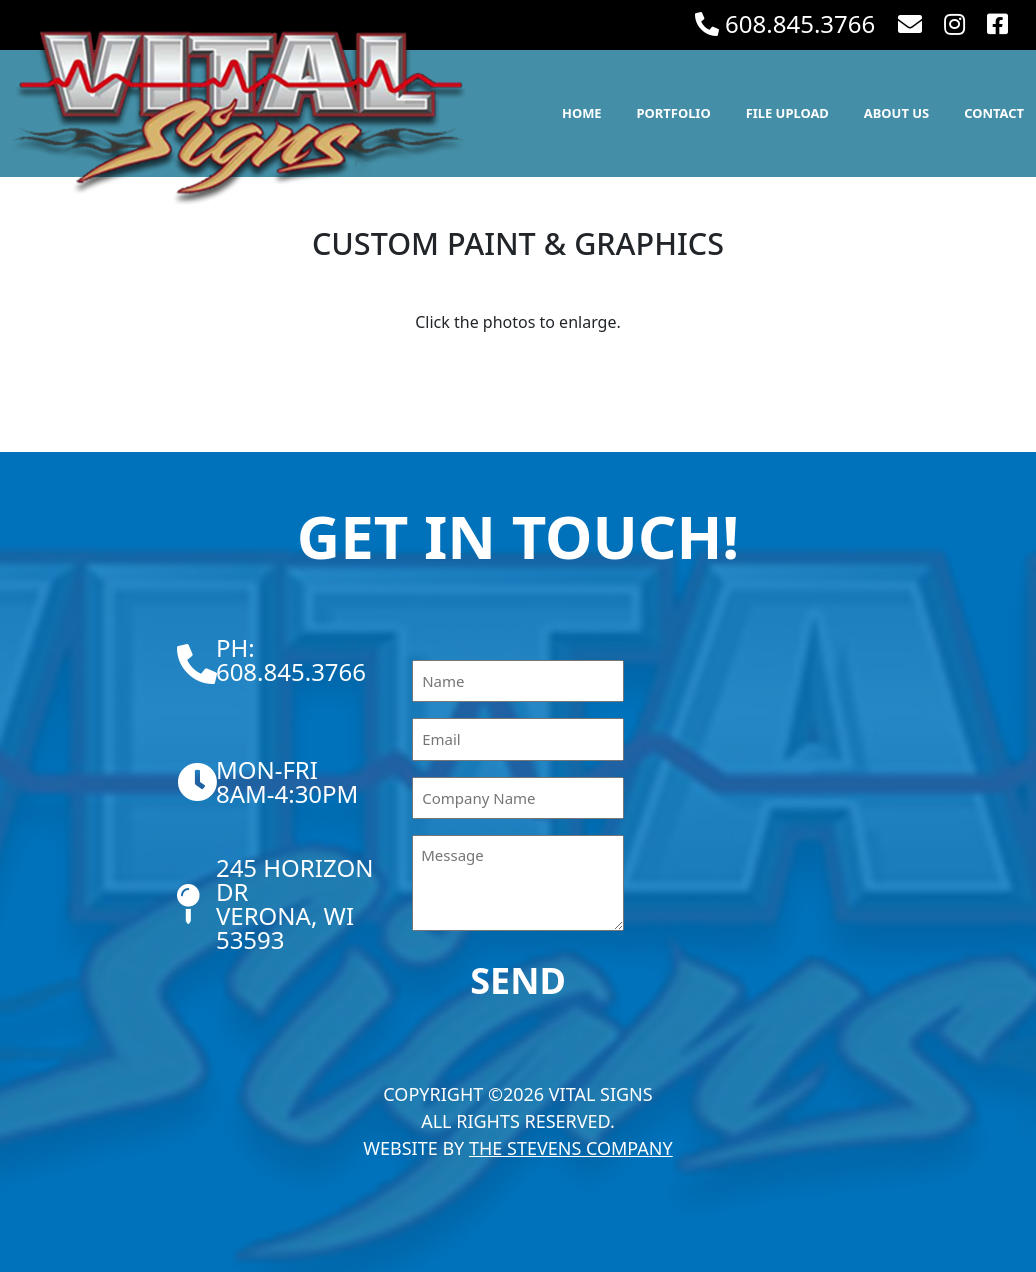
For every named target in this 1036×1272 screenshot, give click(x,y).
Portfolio (674, 113)
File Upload (787, 113)
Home (582, 113)
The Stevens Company (571, 1148)
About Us (896, 113)
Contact (994, 113)
